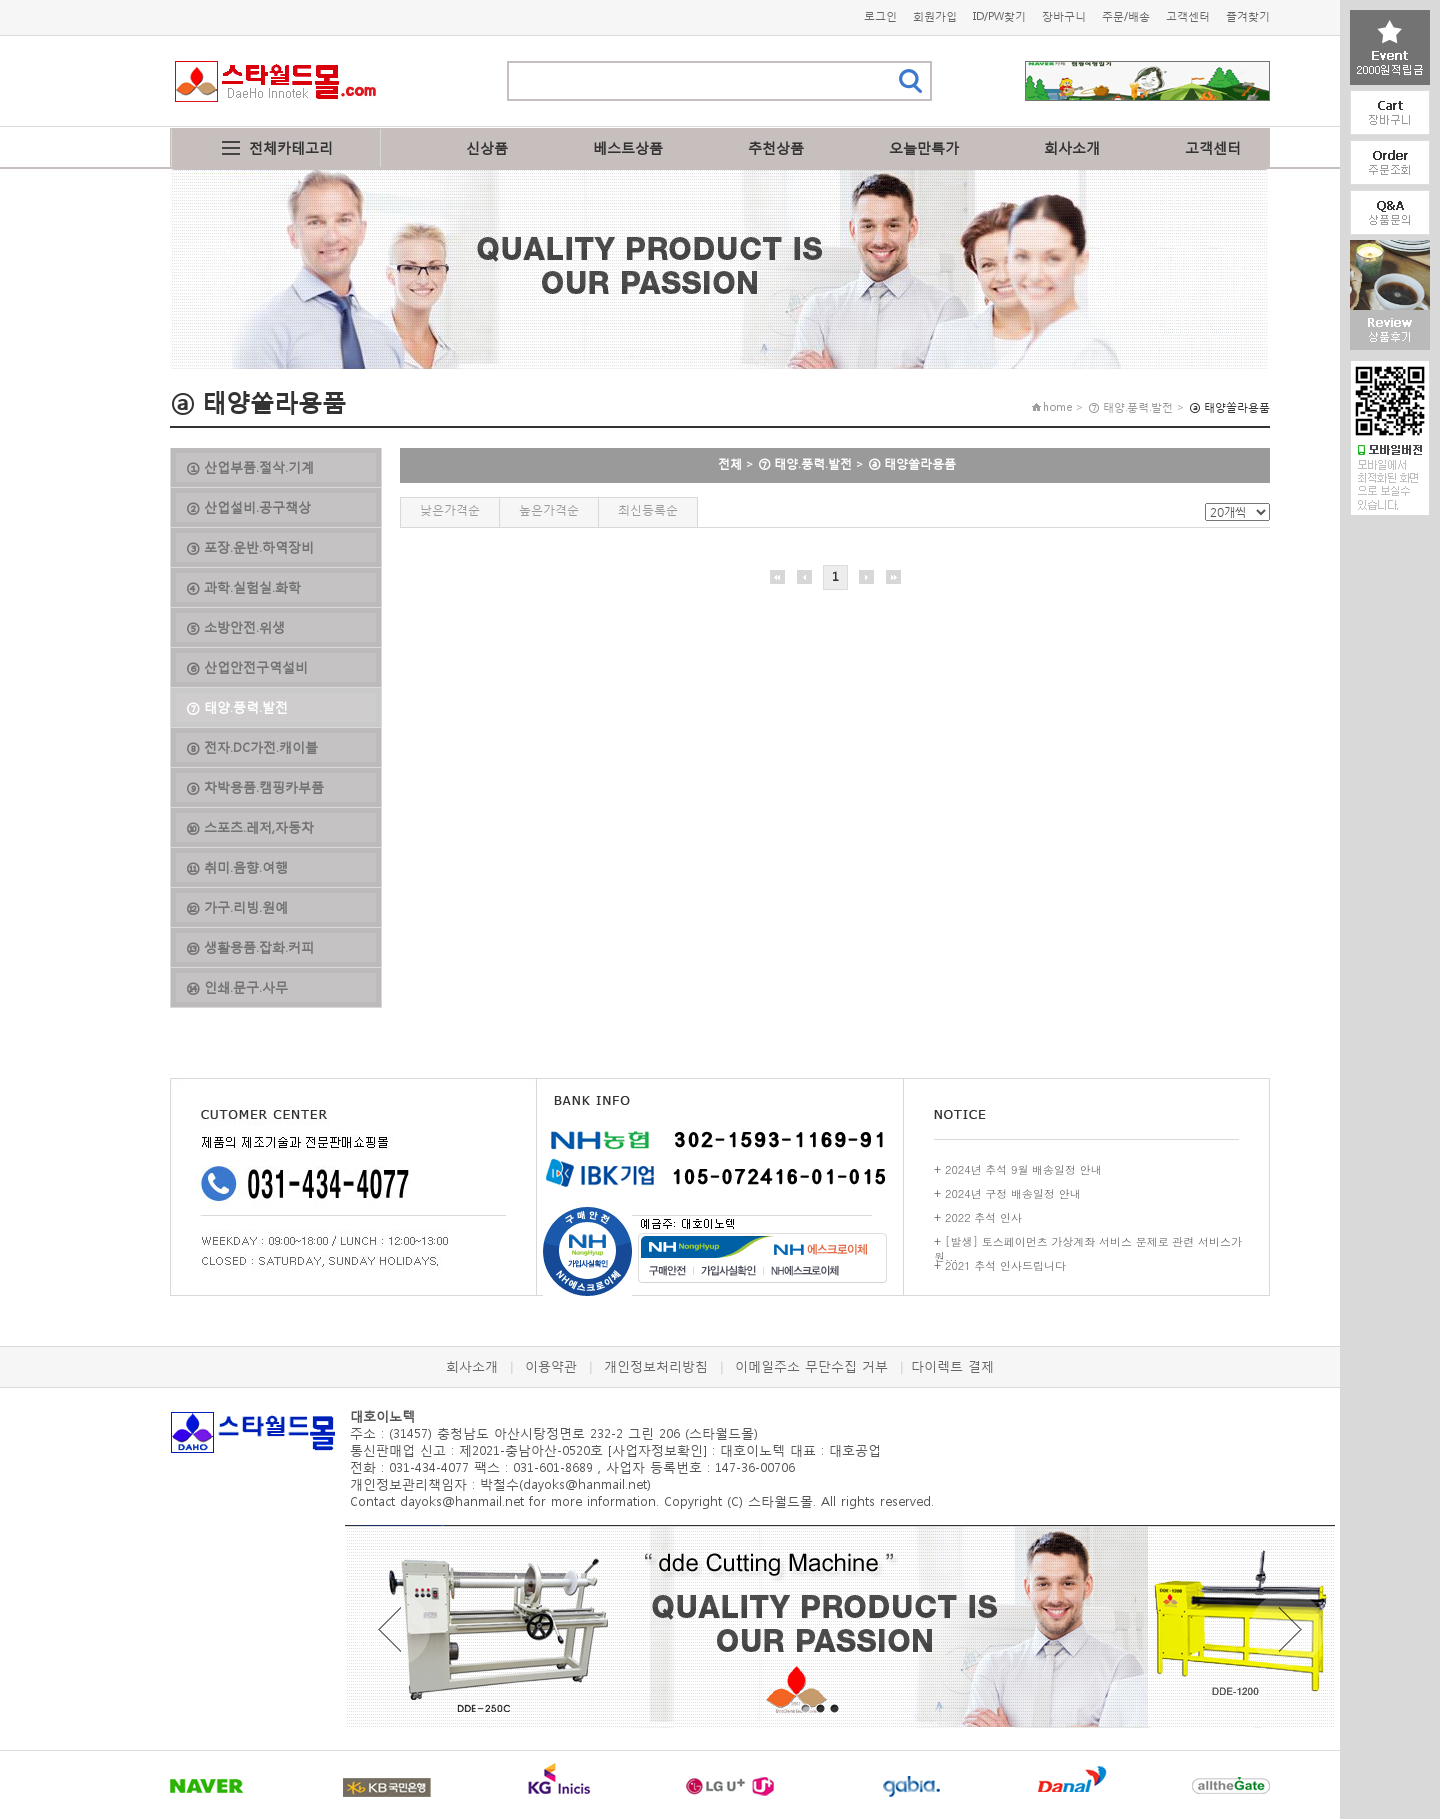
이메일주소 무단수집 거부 (811, 1366)
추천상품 (776, 147)
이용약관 (551, 1366)
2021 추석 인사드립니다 (1005, 1265)
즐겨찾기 (1248, 16)
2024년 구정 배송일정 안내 (1013, 1193)
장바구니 (1064, 16)
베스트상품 (628, 147)
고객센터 (1188, 16)
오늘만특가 (924, 147)
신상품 (487, 147)
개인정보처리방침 (656, 1366)
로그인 (880, 16)
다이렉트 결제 (952, 1366)
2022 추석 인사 (983, 1217)
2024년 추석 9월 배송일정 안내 (1023, 1169)
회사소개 (1072, 147)
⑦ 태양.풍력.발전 (805, 463)
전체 (730, 463)
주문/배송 (1126, 16)
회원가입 (935, 16)
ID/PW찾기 (999, 16)
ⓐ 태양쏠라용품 (912, 463)
